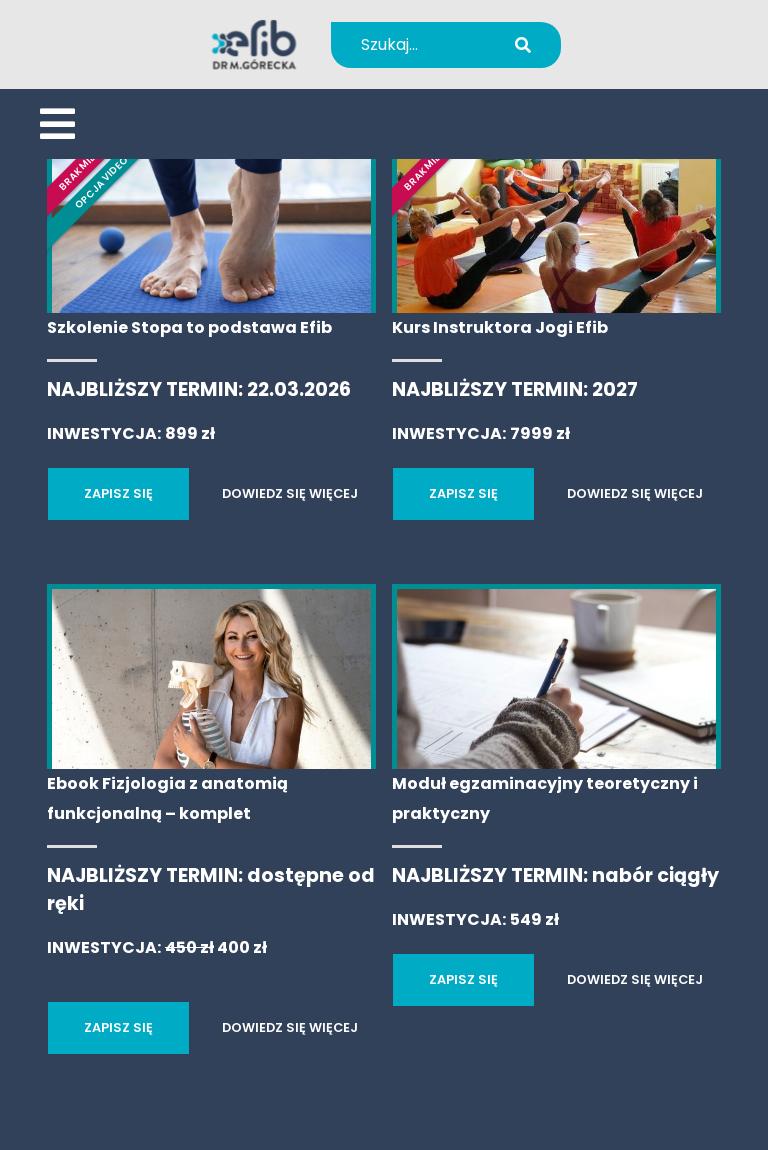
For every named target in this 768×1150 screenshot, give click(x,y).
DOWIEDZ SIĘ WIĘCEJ (290, 493)
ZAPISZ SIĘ (118, 493)
